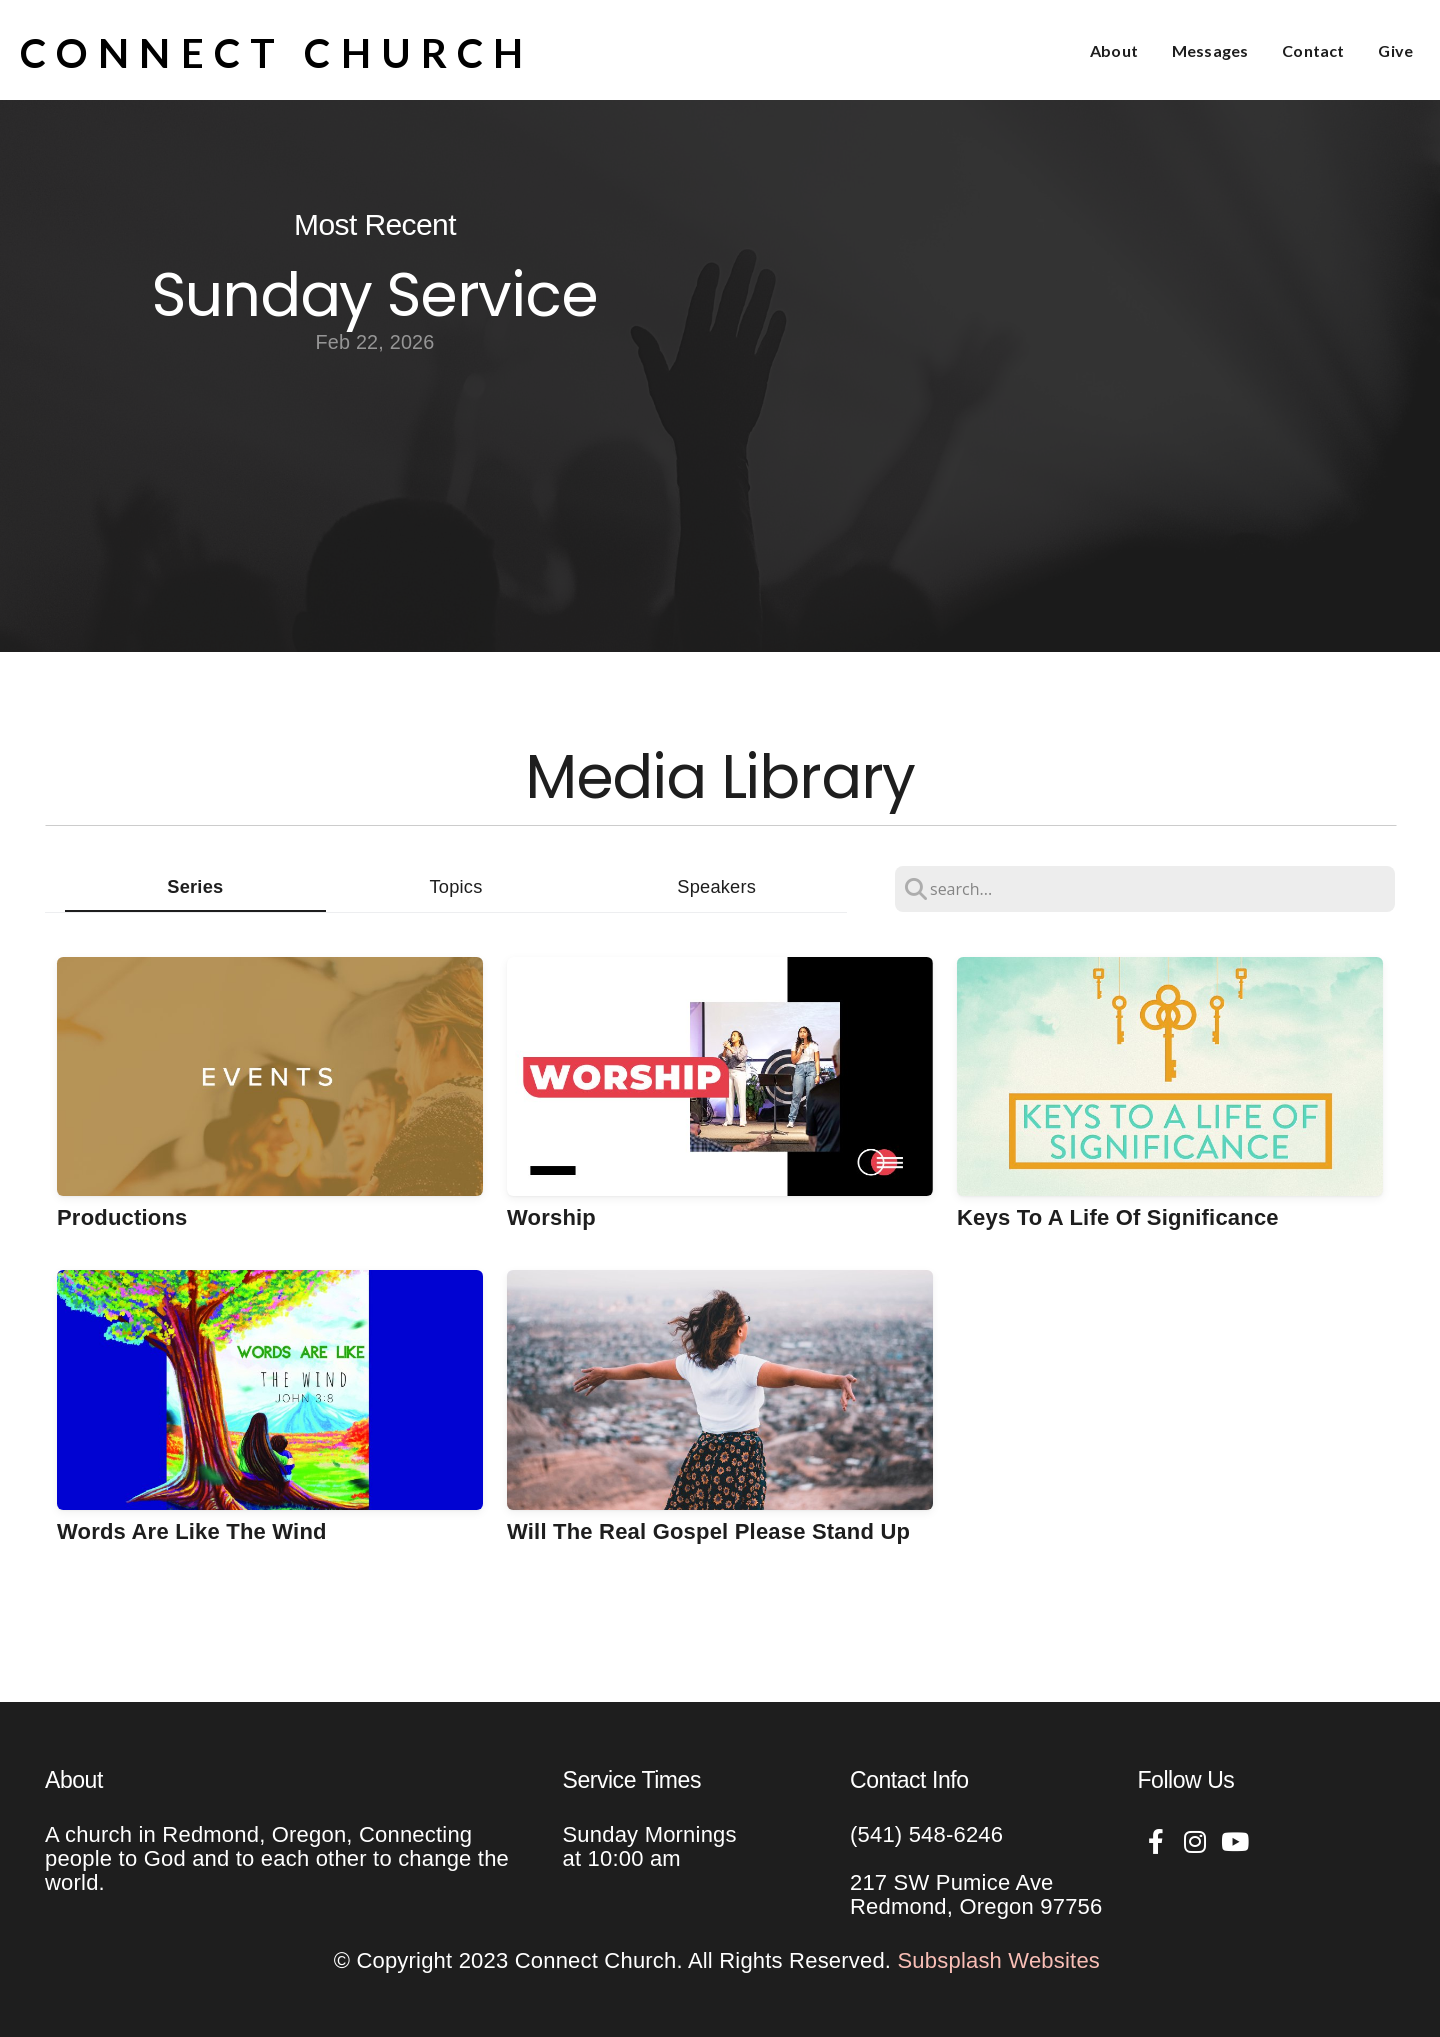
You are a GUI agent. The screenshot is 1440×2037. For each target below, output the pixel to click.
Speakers (716, 886)
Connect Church (277, 53)
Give (1395, 50)
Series (195, 886)
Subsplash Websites (999, 1960)
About (1114, 50)
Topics (456, 886)
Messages (1210, 50)
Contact (1313, 50)
